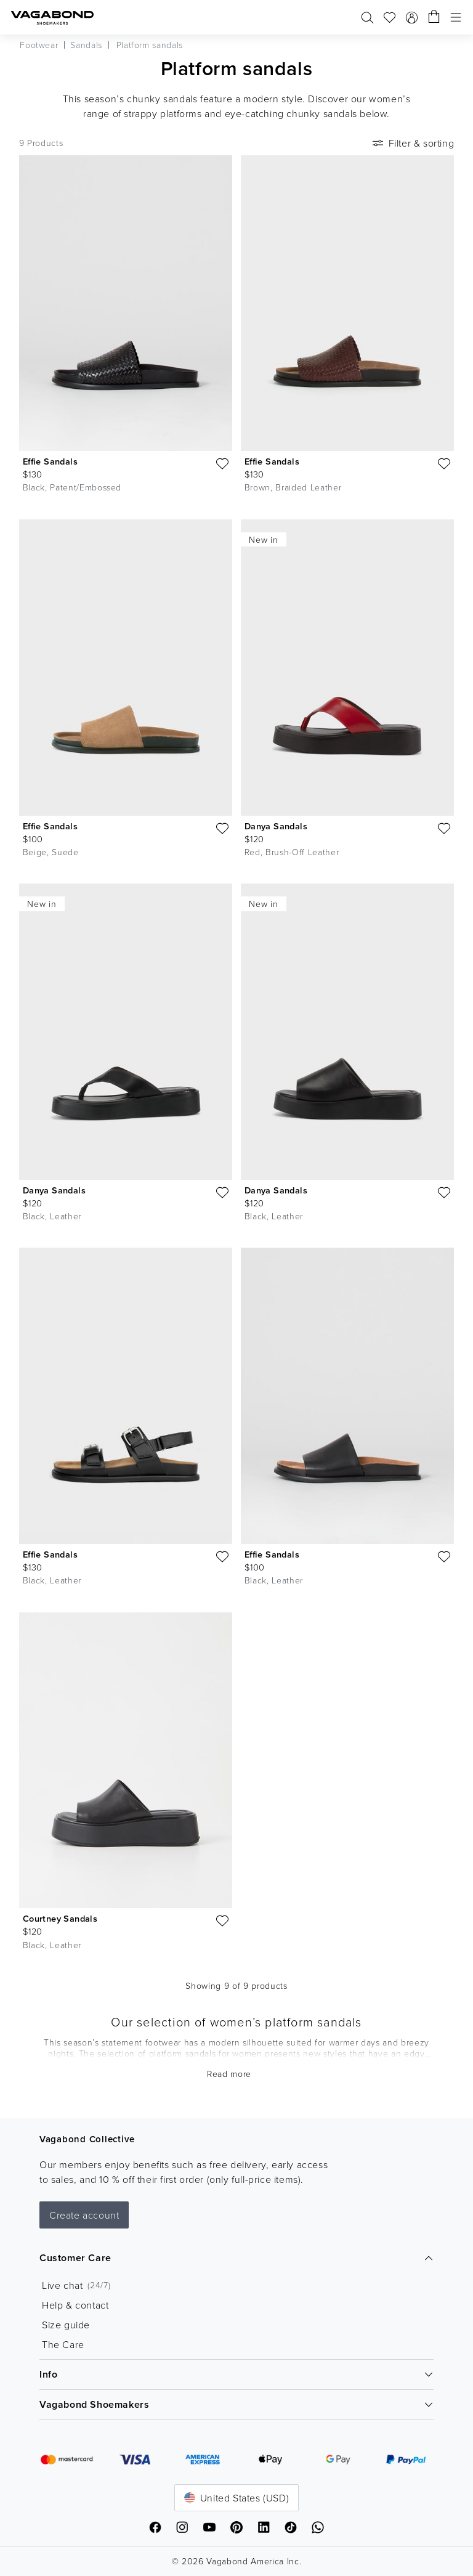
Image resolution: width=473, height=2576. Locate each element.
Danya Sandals (276, 825)
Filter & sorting (412, 143)
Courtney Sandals (60, 1918)
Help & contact (75, 2305)
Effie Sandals (50, 461)
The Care (63, 2344)
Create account (84, 2215)
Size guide (66, 2324)
